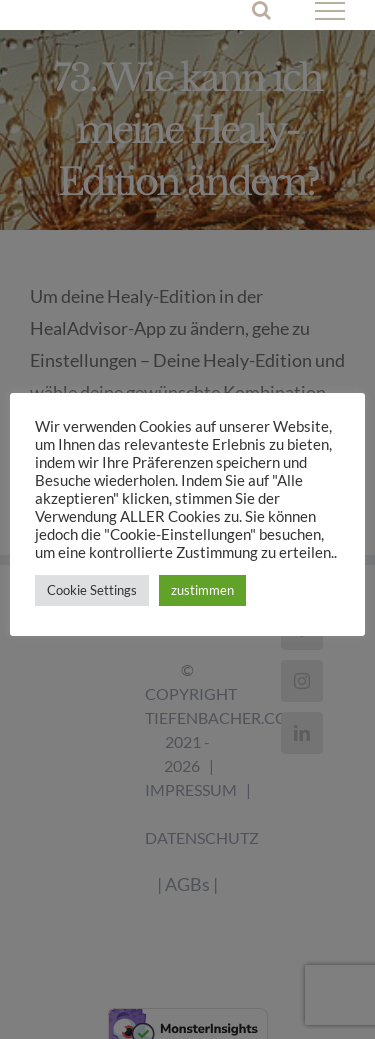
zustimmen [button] (202, 590)
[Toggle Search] (261, 10)
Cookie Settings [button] (92, 590)
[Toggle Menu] (330, 11)
